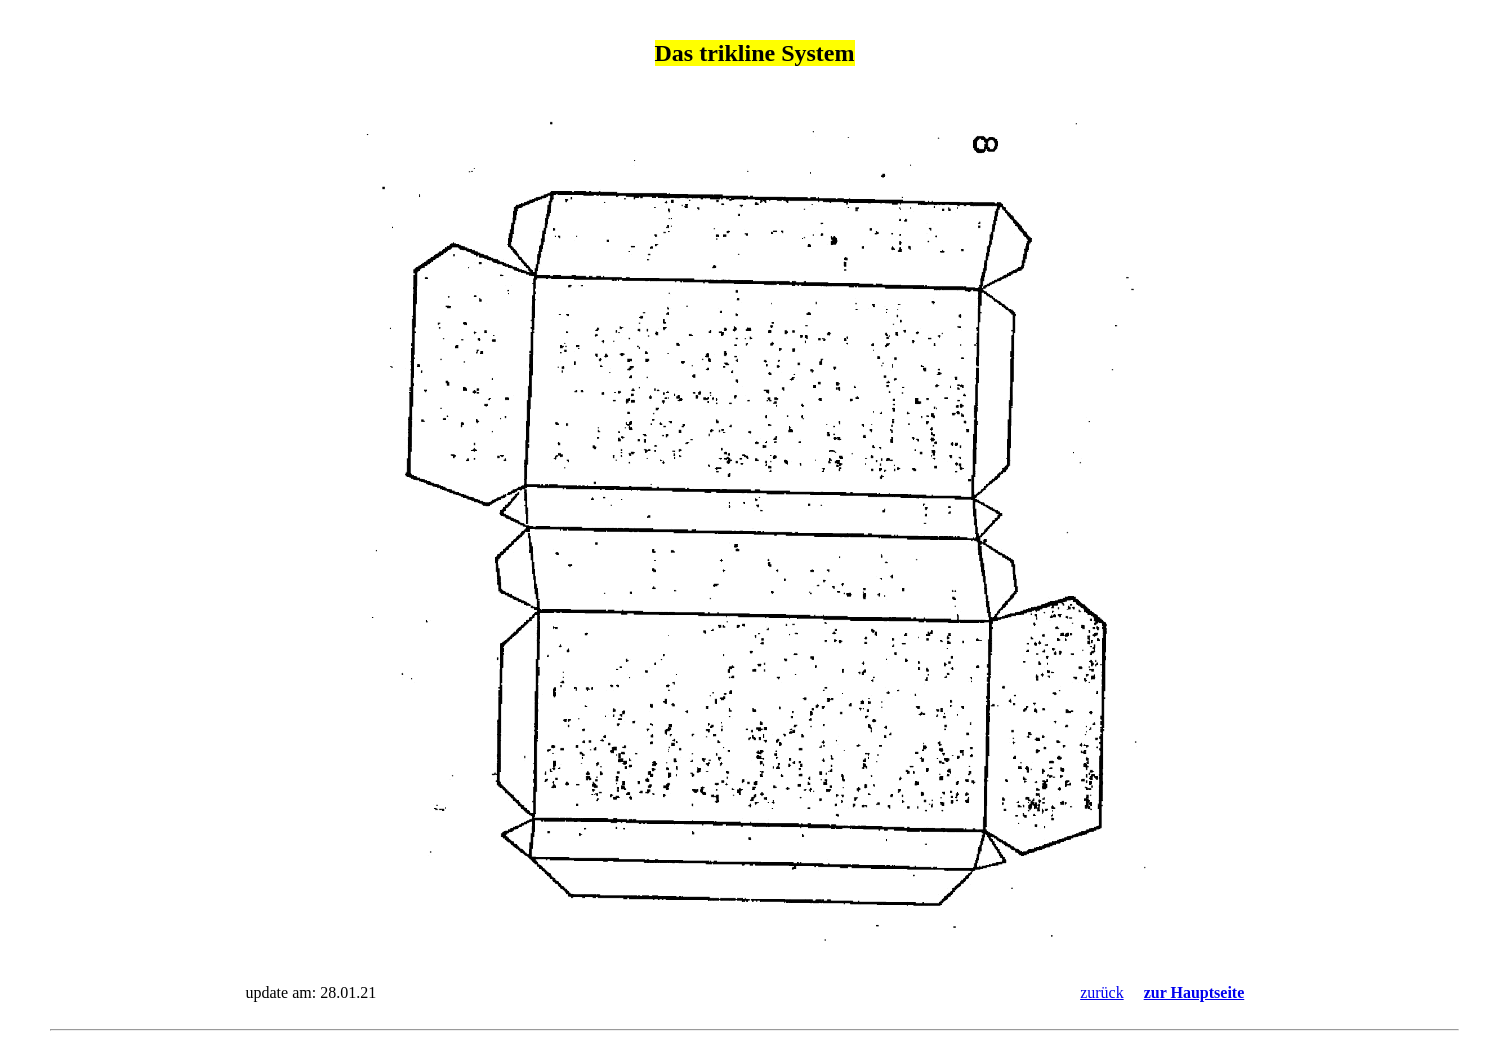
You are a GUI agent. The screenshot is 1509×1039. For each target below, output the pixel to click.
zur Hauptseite (1194, 992)
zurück (1102, 992)
